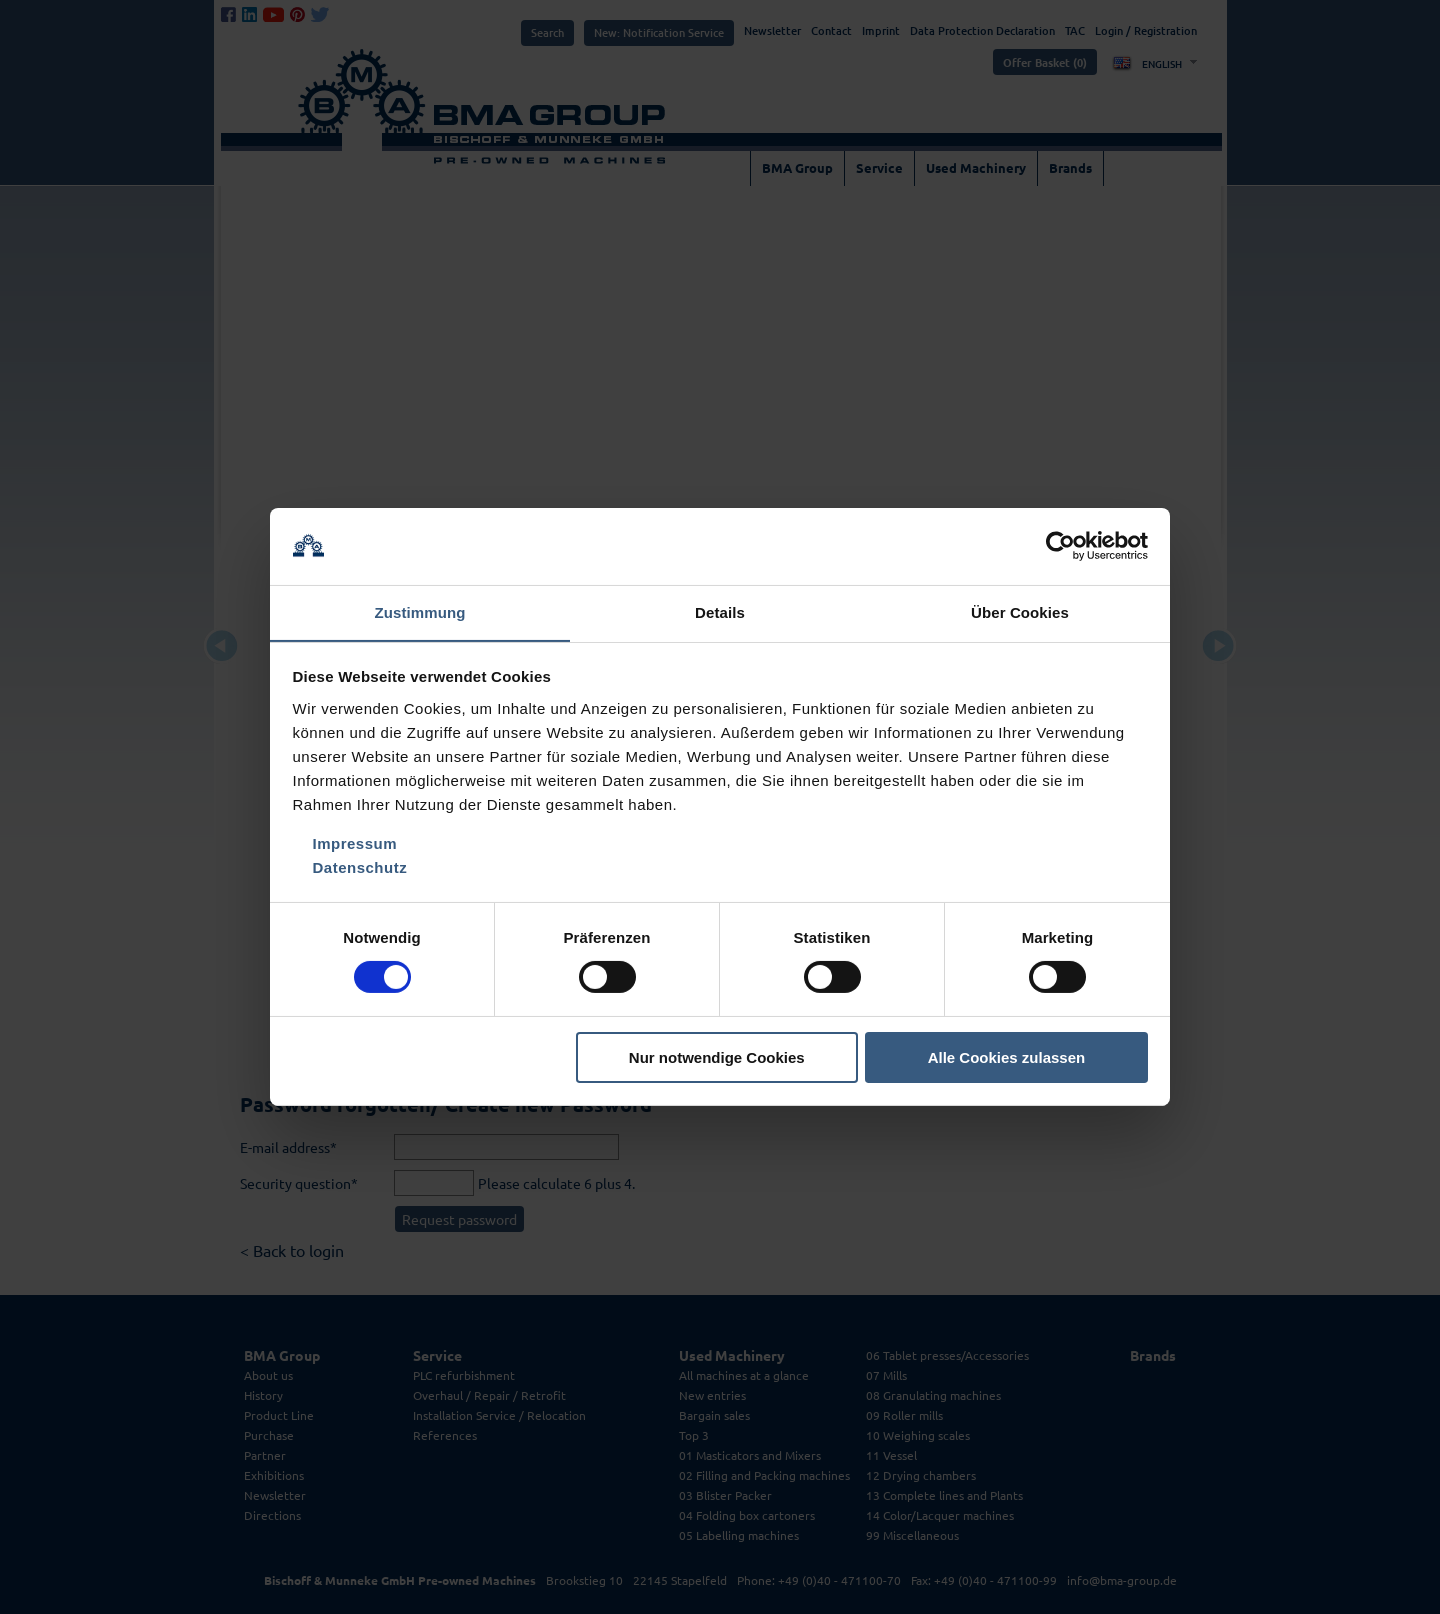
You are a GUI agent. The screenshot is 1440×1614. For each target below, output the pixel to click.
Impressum (355, 843)
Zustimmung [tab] (420, 611)
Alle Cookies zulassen (1007, 1057)
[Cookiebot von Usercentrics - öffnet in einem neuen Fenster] (1060, 546)
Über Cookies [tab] (1020, 611)
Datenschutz (360, 867)
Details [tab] (720, 611)
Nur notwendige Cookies (717, 1057)
